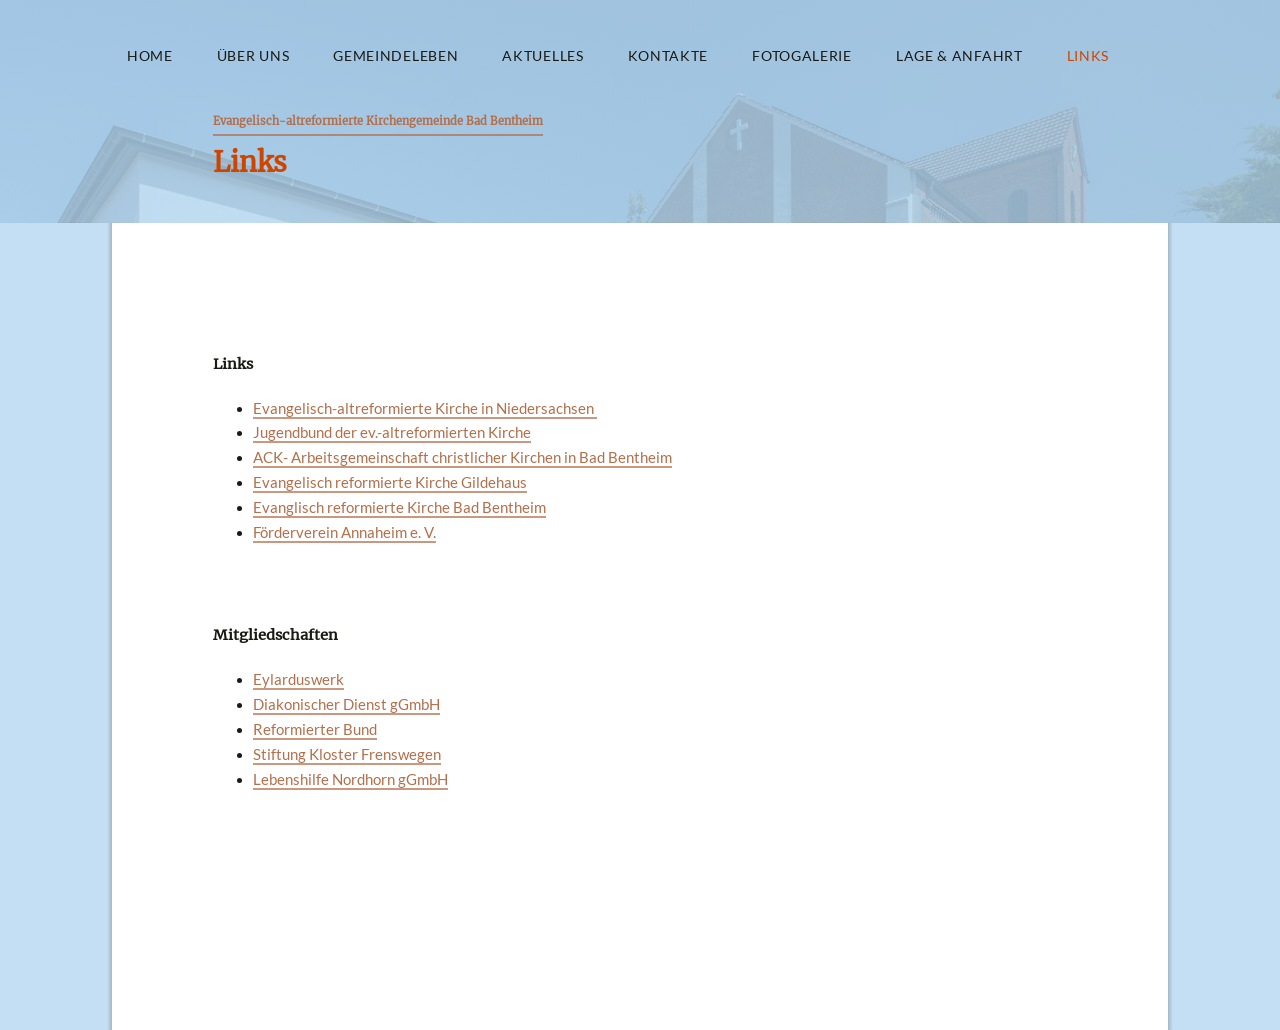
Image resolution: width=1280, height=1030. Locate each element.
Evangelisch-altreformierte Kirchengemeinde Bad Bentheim (378, 121)
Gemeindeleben (395, 55)
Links (1088, 55)
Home (150, 55)
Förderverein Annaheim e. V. (344, 532)
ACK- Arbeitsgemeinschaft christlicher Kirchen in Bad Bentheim (462, 457)
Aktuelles (542, 55)
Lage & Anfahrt (959, 55)
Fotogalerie (802, 55)
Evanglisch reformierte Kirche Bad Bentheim (399, 507)
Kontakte (668, 55)
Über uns (253, 55)
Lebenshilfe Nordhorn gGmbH (350, 779)
